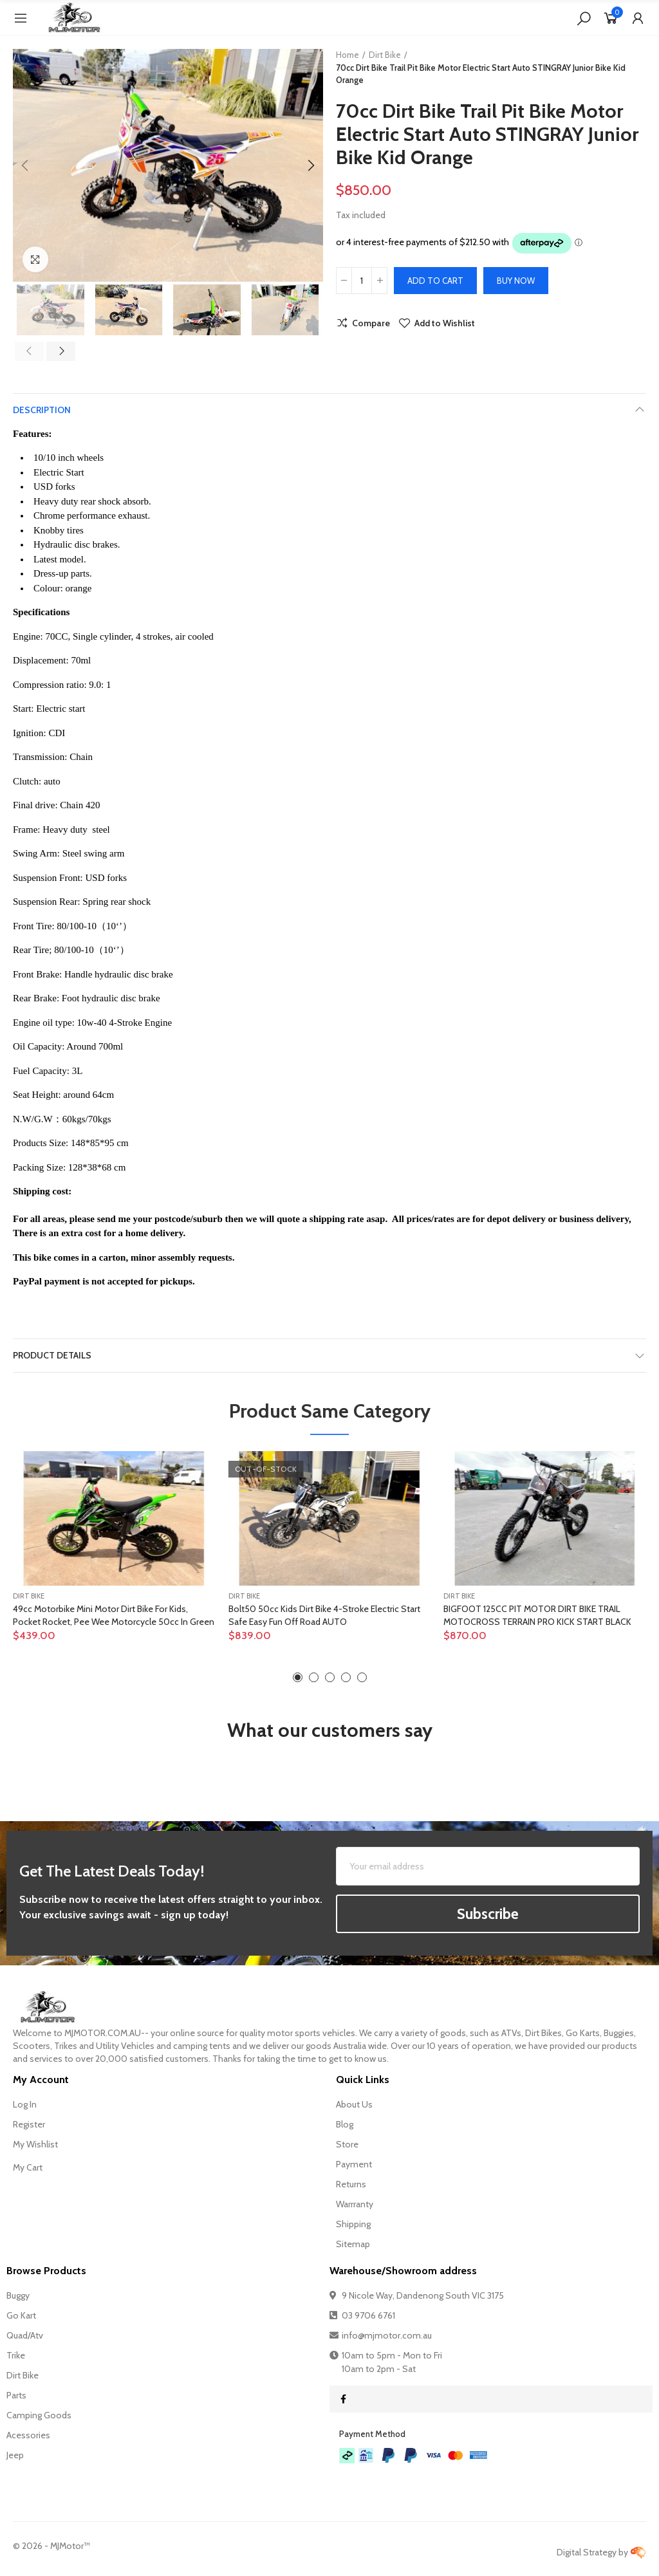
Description (42, 410)
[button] (26, 165)
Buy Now (516, 280)
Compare (371, 323)
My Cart (27, 2167)
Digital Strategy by (601, 2552)
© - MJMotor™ (51, 2546)
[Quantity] (361, 280)
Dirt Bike (28, 1595)
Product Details (52, 1355)
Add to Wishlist (444, 323)
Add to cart (435, 280)
